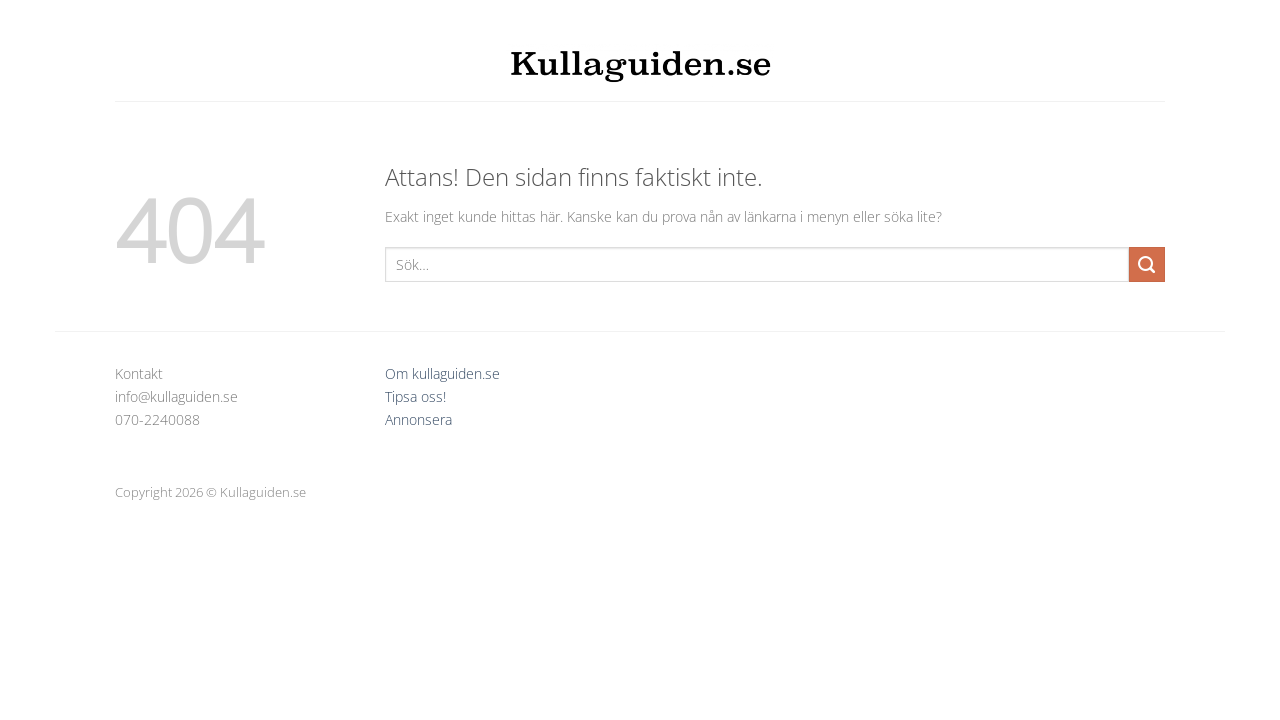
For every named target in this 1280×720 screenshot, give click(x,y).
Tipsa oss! (415, 396)
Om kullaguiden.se (442, 373)
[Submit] (1147, 265)
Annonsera (418, 419)
